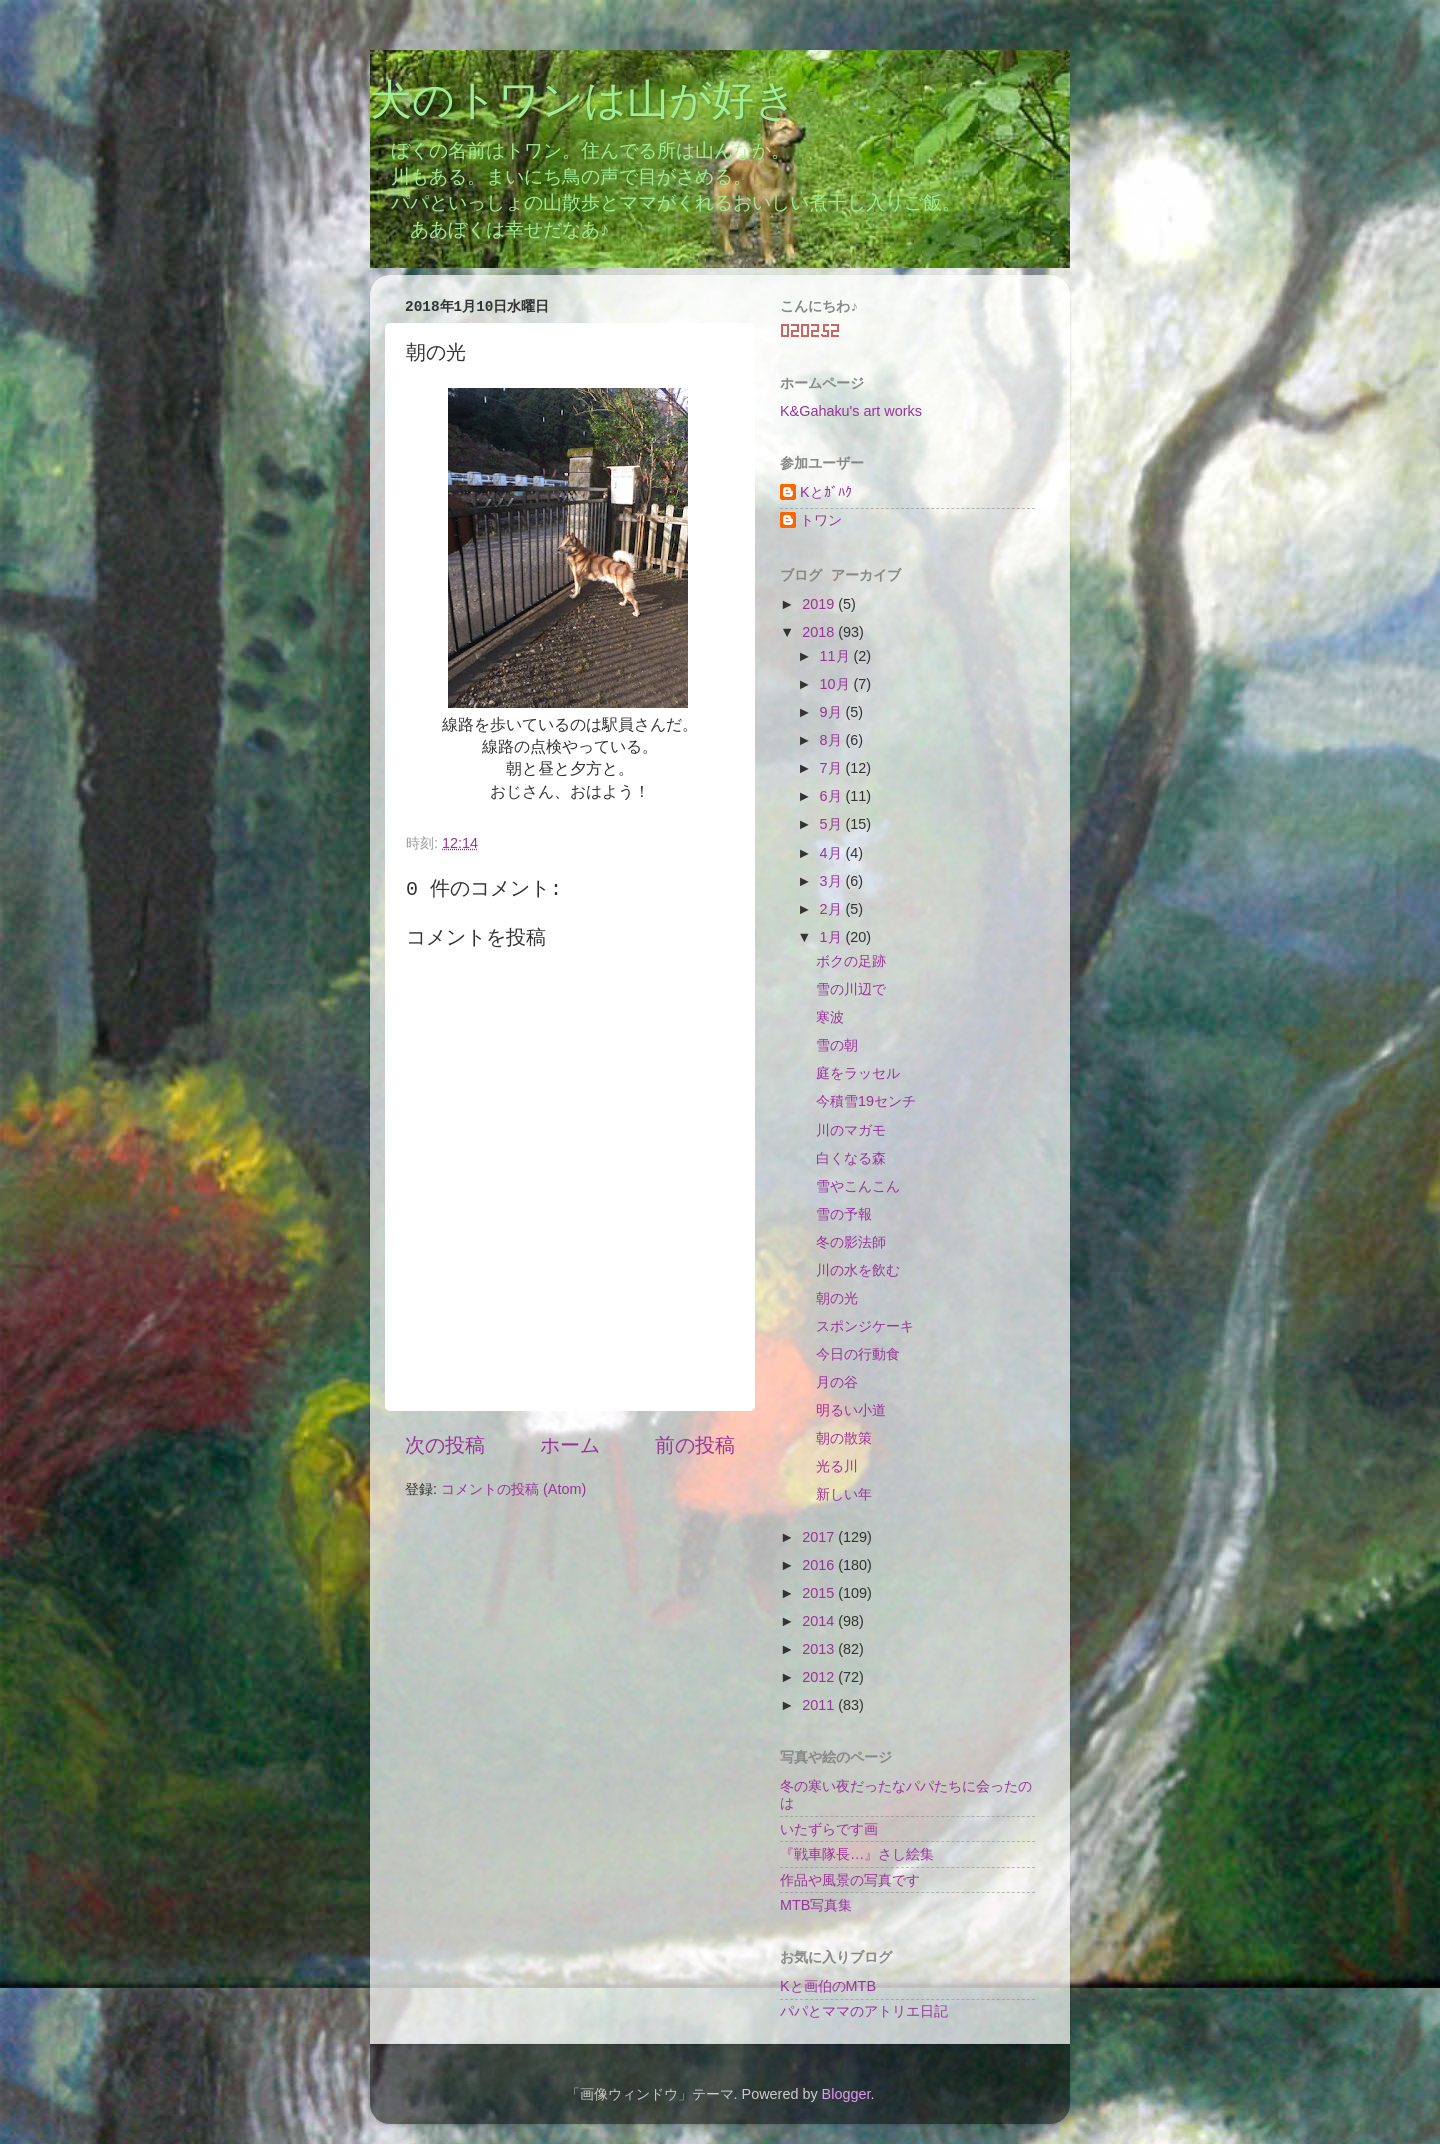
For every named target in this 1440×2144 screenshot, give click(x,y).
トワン (821, 520)
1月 (833, 937)
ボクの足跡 (851, 961)
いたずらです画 (829, 1829)
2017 (820, 1537)
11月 (837, 656)
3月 (833, 881)
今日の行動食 (858, 1354)
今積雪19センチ (866, 1101)
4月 (833, 853)
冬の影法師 (851, 1242)
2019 (820, 604)
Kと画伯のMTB (828, 1986)
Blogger (846, 2094)
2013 (820, 1649)
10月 (837, 684)
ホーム (570, 1445)
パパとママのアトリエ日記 (864, 2011)
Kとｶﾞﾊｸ (826, 492)
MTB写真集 (816, 1905)
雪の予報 (844, 1214)
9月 (833, 712)
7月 (833, 768)
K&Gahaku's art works (851, 411)
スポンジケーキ (865, 1326)
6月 (833, 796)
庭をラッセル (858, 1073)
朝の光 (837, 1298)
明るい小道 (851, 1410)
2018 (820, 632)
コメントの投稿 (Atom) (513, 1489)
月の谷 (837, 1382)
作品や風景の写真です (850, 1880)
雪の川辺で (851, 989)
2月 (833, 909)
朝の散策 (844, 1438)
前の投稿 (695, 1445)
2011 (820, 1705)
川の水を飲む (858, 1270)
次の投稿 (445, 1445)
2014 (820, 1621)
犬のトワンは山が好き (583, 103)
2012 (820, 1677)
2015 (820, 1593)
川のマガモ (851, 1130)
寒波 (830, 1017)
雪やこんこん (858, 1186)
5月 (833, 824)
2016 (820, 1565)
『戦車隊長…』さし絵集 (857, 1854)
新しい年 (844, 1494)
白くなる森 (851, 1158)
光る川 (837, 1466)
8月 (833, 740)
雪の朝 (837, 1045)
